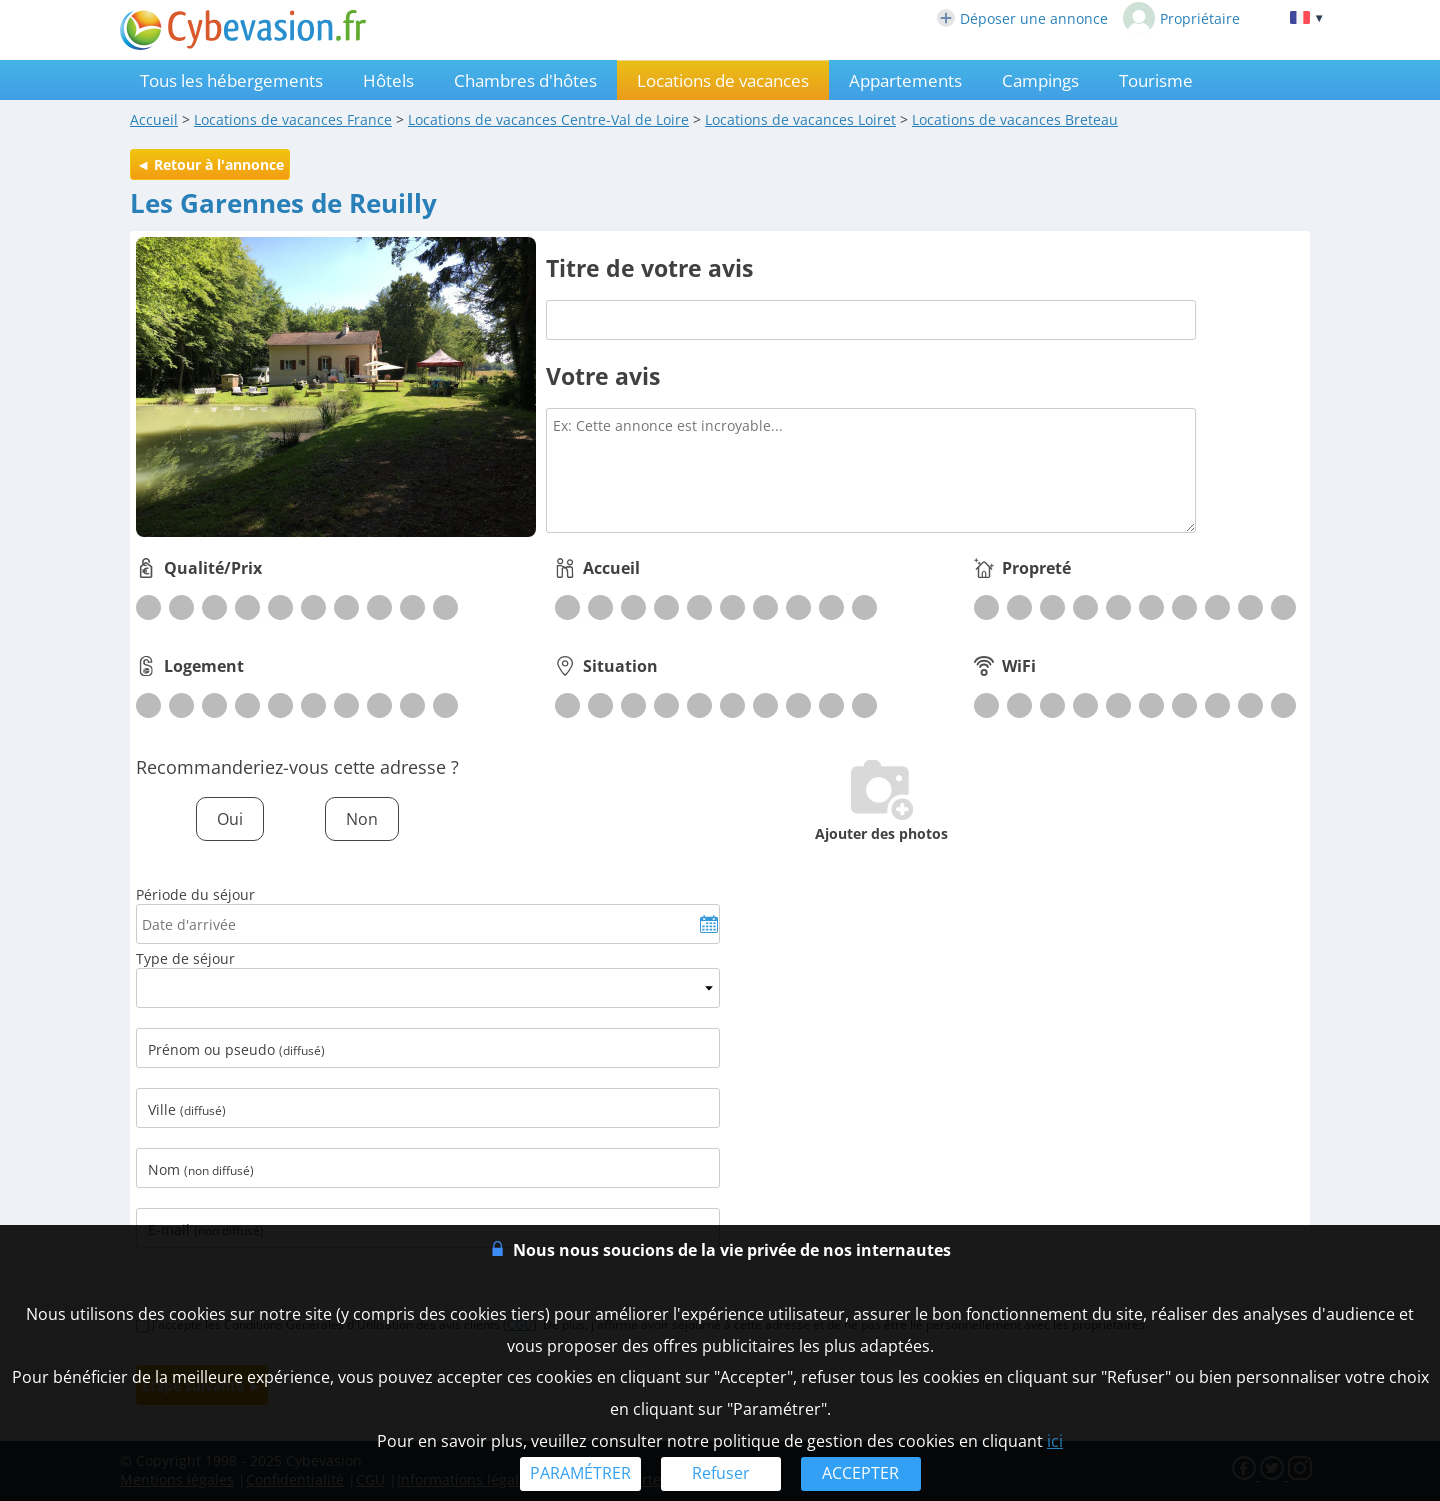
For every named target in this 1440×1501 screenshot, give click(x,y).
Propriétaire (1181, 18)
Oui (230, 819)
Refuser (721, 1473)
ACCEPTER (860, 1473)
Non (362, 819)
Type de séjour (185, 958)
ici (1055, 1441)
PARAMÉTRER (580, 1473)
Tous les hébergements (231, 80)
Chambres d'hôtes (525, 80)
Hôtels (388, 80)
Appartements (905, 80)
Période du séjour (195, 894)
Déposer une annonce (1022, 18)
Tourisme (1156, 80)
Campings (1040, 80)
